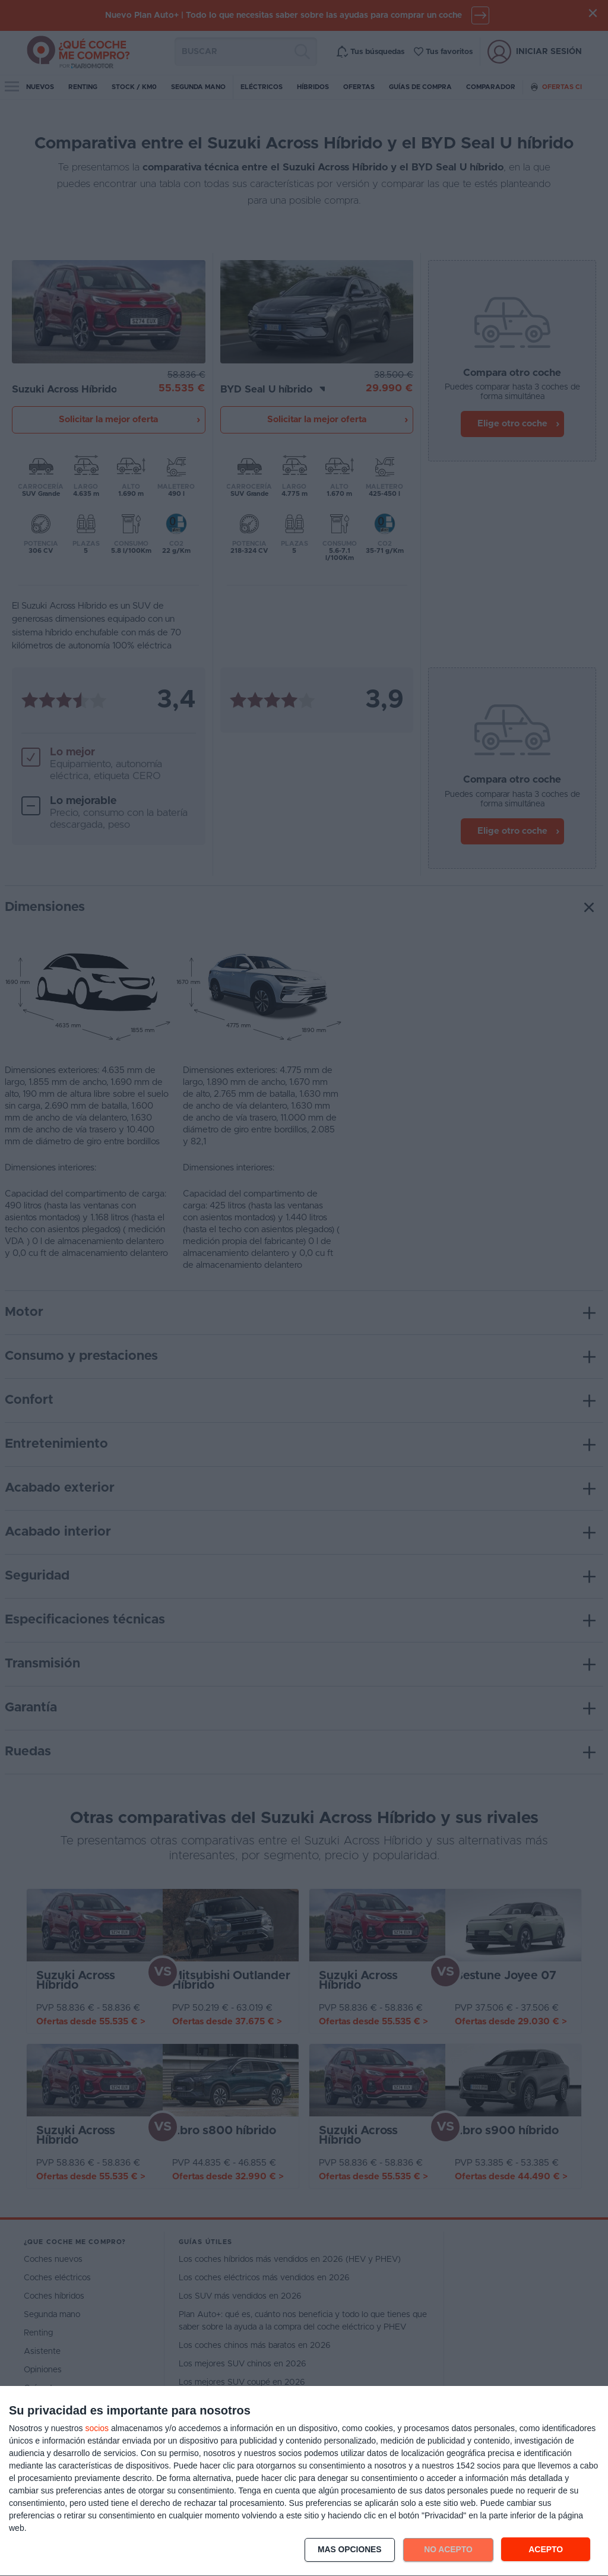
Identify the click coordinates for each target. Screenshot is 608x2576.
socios (97, 2428)
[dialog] (304, 2481)
